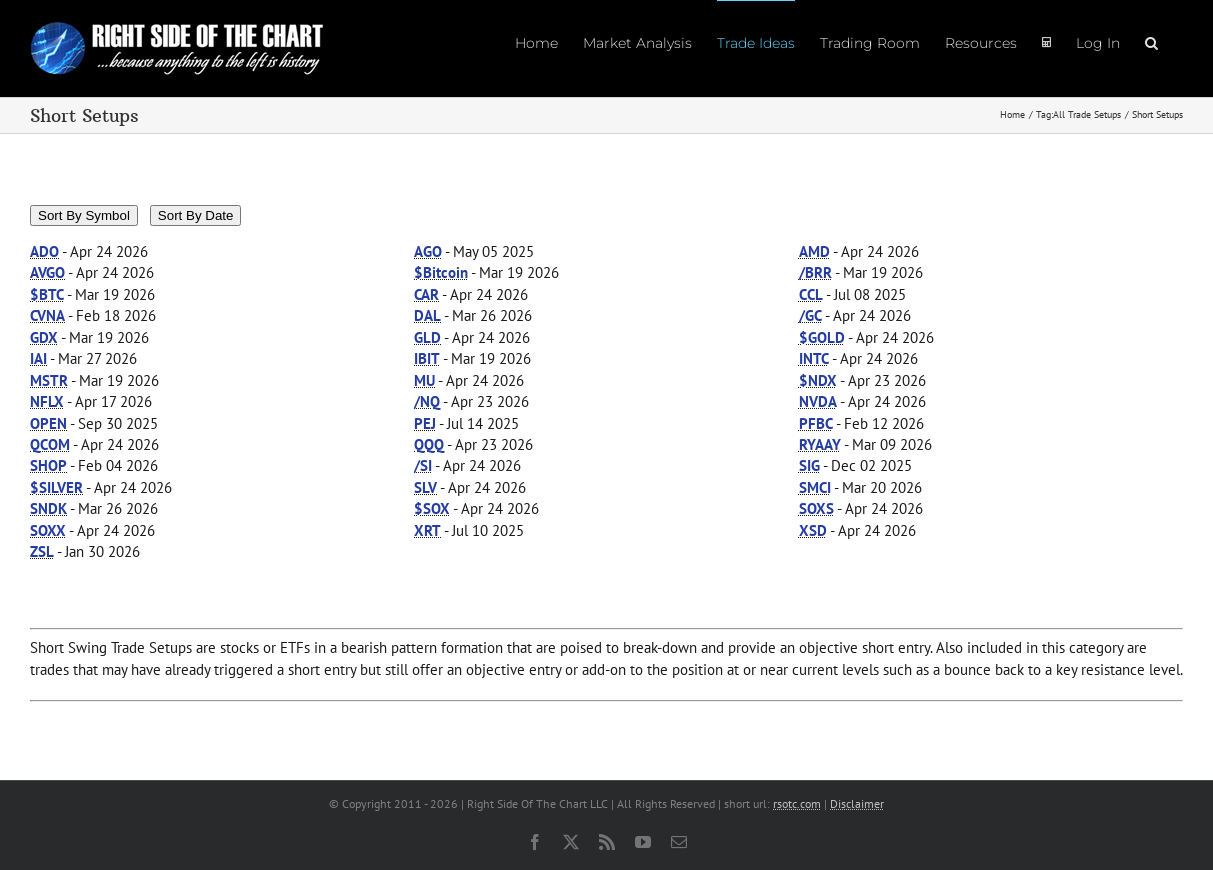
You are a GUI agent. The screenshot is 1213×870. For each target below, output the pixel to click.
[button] (1151, 42)
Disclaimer (857, 803)
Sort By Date (196, 215)
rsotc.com (797, 803)
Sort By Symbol (84, 215)
